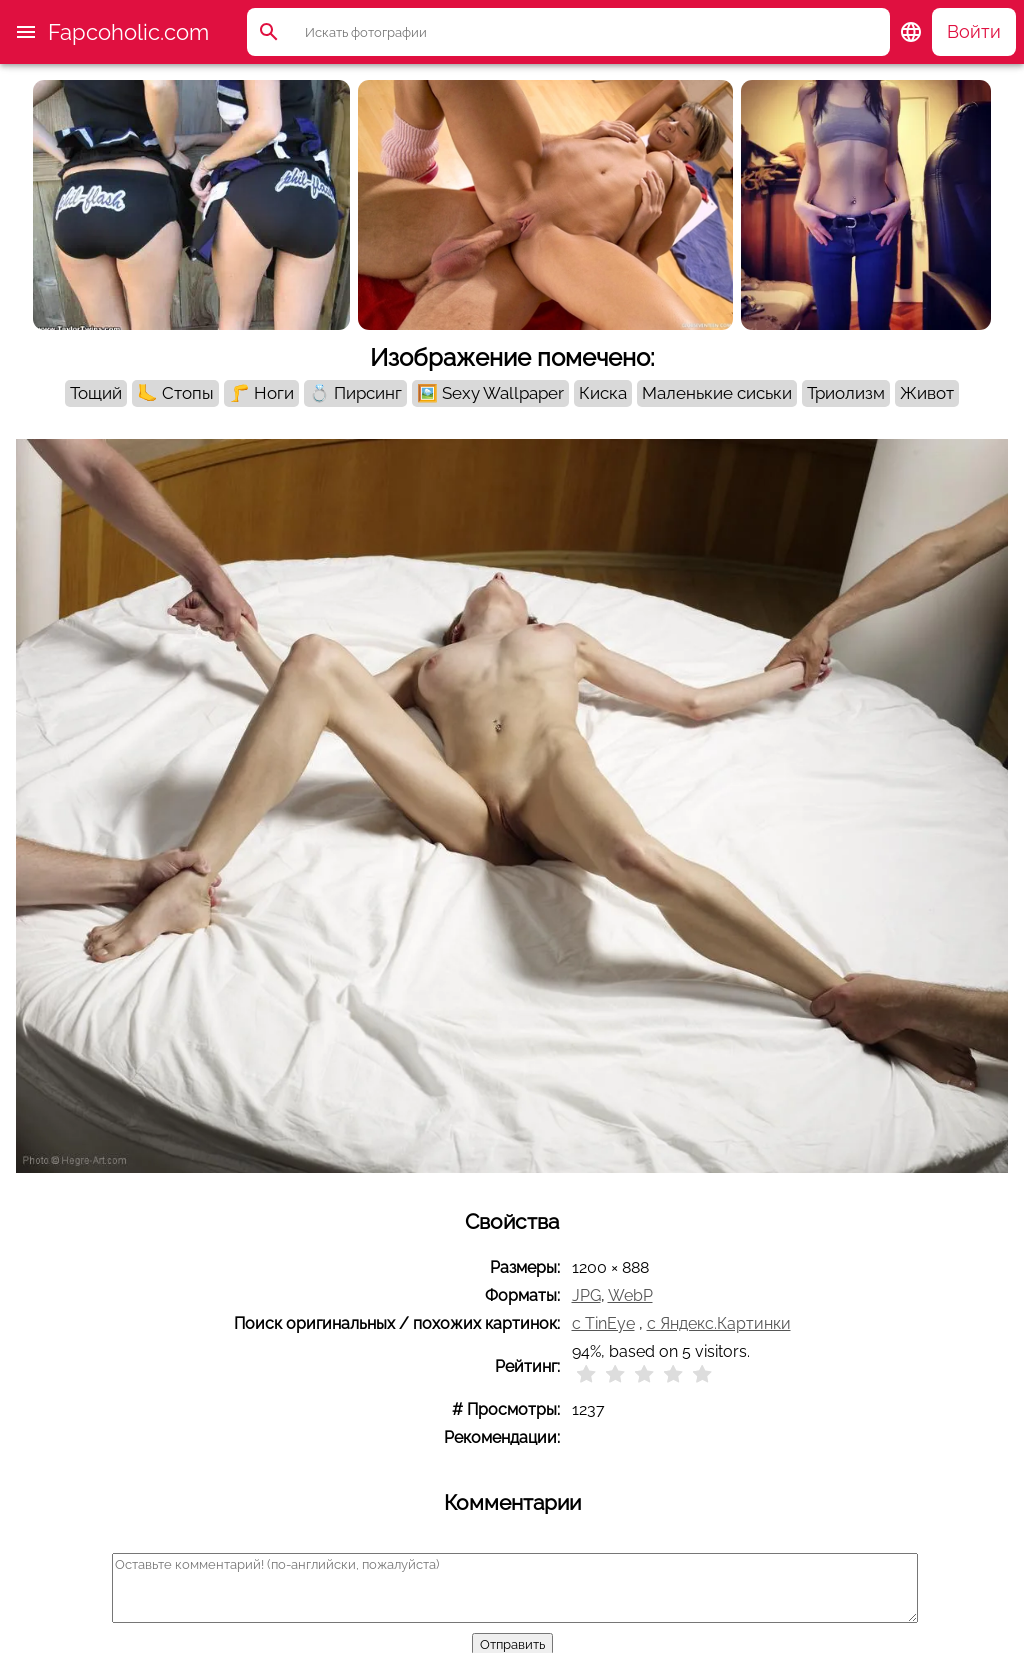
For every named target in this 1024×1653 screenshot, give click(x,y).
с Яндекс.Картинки (719, 1323)
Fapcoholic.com (128, 32)
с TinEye (603, 1323)
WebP (630, 1295)
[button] (26, 32)
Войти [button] (974, 31)
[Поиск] (596, 32)
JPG (586, 1295)
